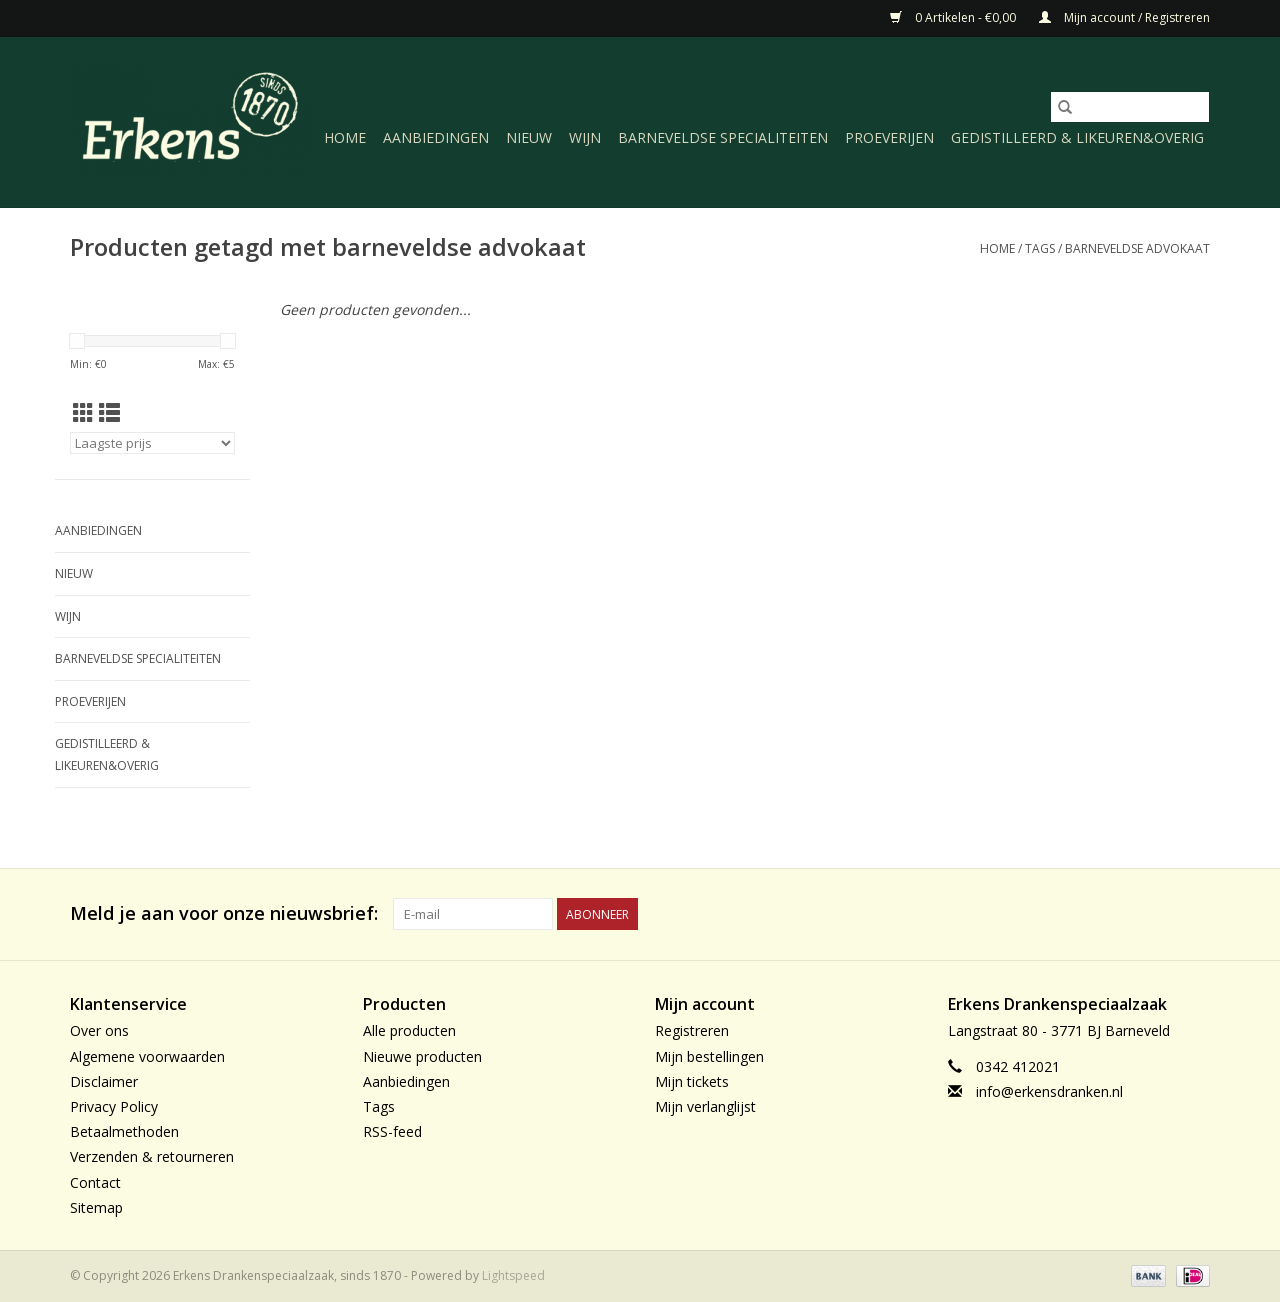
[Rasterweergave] (83, 413)
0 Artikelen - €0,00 (954, 17)
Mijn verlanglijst (705, 1106)
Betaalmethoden (124, 1131)
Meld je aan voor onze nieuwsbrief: (224, 913)
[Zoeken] (1130, 107)
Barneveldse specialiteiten (723, 137)
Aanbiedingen (436, 137)
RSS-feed (392, 1131)
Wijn (585, 137)
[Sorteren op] (152, 443)
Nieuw (529, 137)
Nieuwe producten (422, 1056)
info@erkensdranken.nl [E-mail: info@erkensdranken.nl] (1049, 1091)
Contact (95, 1182)
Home (345, 137)
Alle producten (409, 1030)
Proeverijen (889, 137)
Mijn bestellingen (709, 1056)
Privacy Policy (114, 1106)
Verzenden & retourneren (152, 1156)
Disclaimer (104, 1081)
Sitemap (96, 1207)
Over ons (99, 1030)
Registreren (692, 1030)
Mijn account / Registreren (1124, 17)
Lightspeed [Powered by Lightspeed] (513, 1275)
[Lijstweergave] (109, 413)
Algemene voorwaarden (147, 1056)
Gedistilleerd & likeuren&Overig (1077, 137)
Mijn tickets (692, 1081)
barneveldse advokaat (1137, 248)
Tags (1040, 248)
